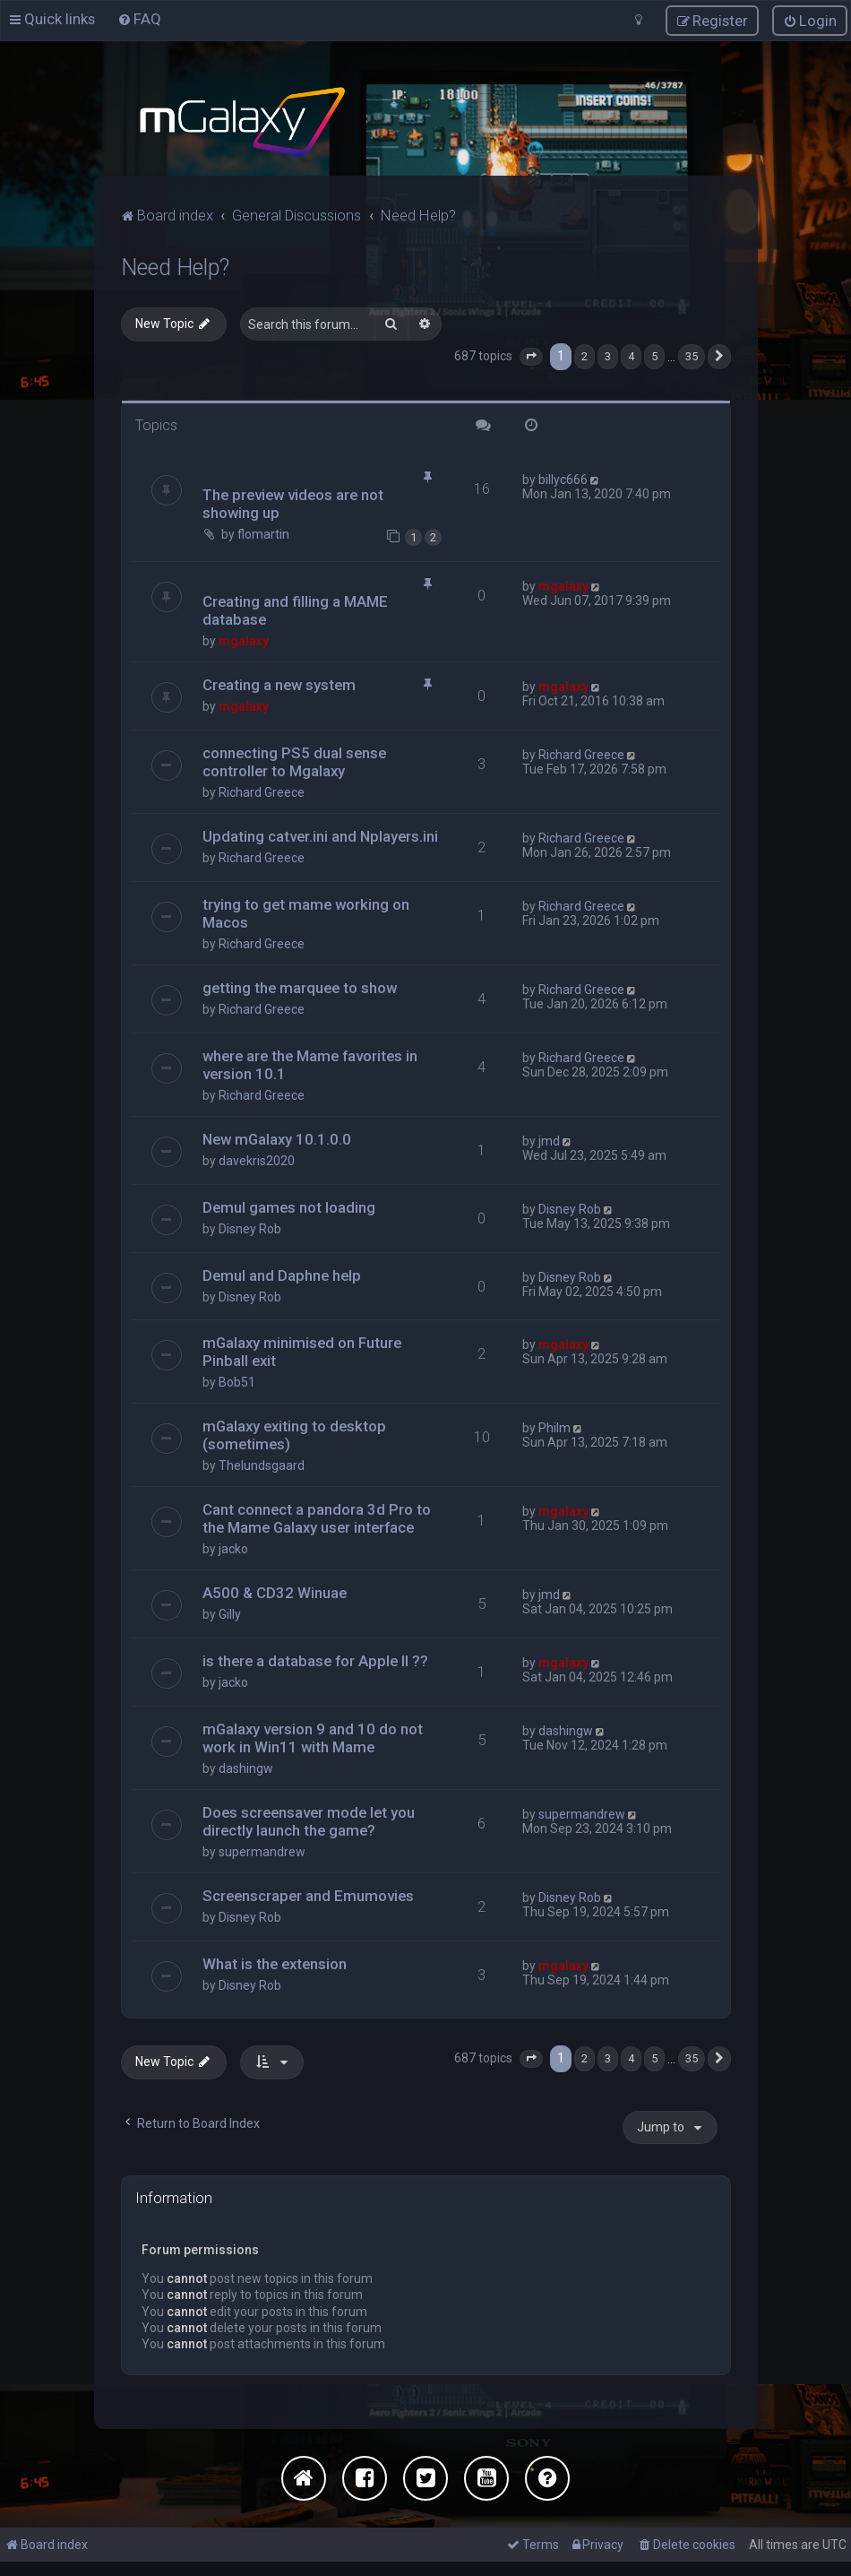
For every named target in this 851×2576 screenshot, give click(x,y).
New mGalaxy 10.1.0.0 (276, 1137)
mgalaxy (244, 639)
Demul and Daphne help (281, 1274)
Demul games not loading (288, 1206)
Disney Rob (250, 1227)
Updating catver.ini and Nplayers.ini (320, 834)
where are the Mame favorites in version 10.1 (309, 1063)
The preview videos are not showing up (292, 503)
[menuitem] (139, 18)
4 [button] (631, 354)
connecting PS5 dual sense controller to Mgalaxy (294, 760)
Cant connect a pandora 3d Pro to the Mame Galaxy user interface (316, 1517)
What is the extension (274, 1963)
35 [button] (691, 354)
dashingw (246, 1767)
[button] (531, 355)
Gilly (230, 1613)
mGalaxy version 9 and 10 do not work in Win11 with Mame (312, 1737)
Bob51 (237, 1381)
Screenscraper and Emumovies (308, 1895)
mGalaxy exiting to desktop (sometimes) (294, 1434)
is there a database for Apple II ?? (315, 1660)
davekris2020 (257, 1159)
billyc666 (563, 478)
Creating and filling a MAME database (295, 609)
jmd (549, 1139)
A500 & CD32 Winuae (274, 1592)
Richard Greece (262, 790)
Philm (554, 1427)
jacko (233, 1548)
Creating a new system (279, 683)
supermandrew (262, 1851)
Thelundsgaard (262, 1464)
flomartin (263, 533)
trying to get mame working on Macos (305, 911)
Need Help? (175, 266)
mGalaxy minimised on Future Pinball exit (301, 1351)
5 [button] (654, 354)
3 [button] (608, 354)
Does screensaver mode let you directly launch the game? (308, 1820)
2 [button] (584, 354)
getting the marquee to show (299, 986)
